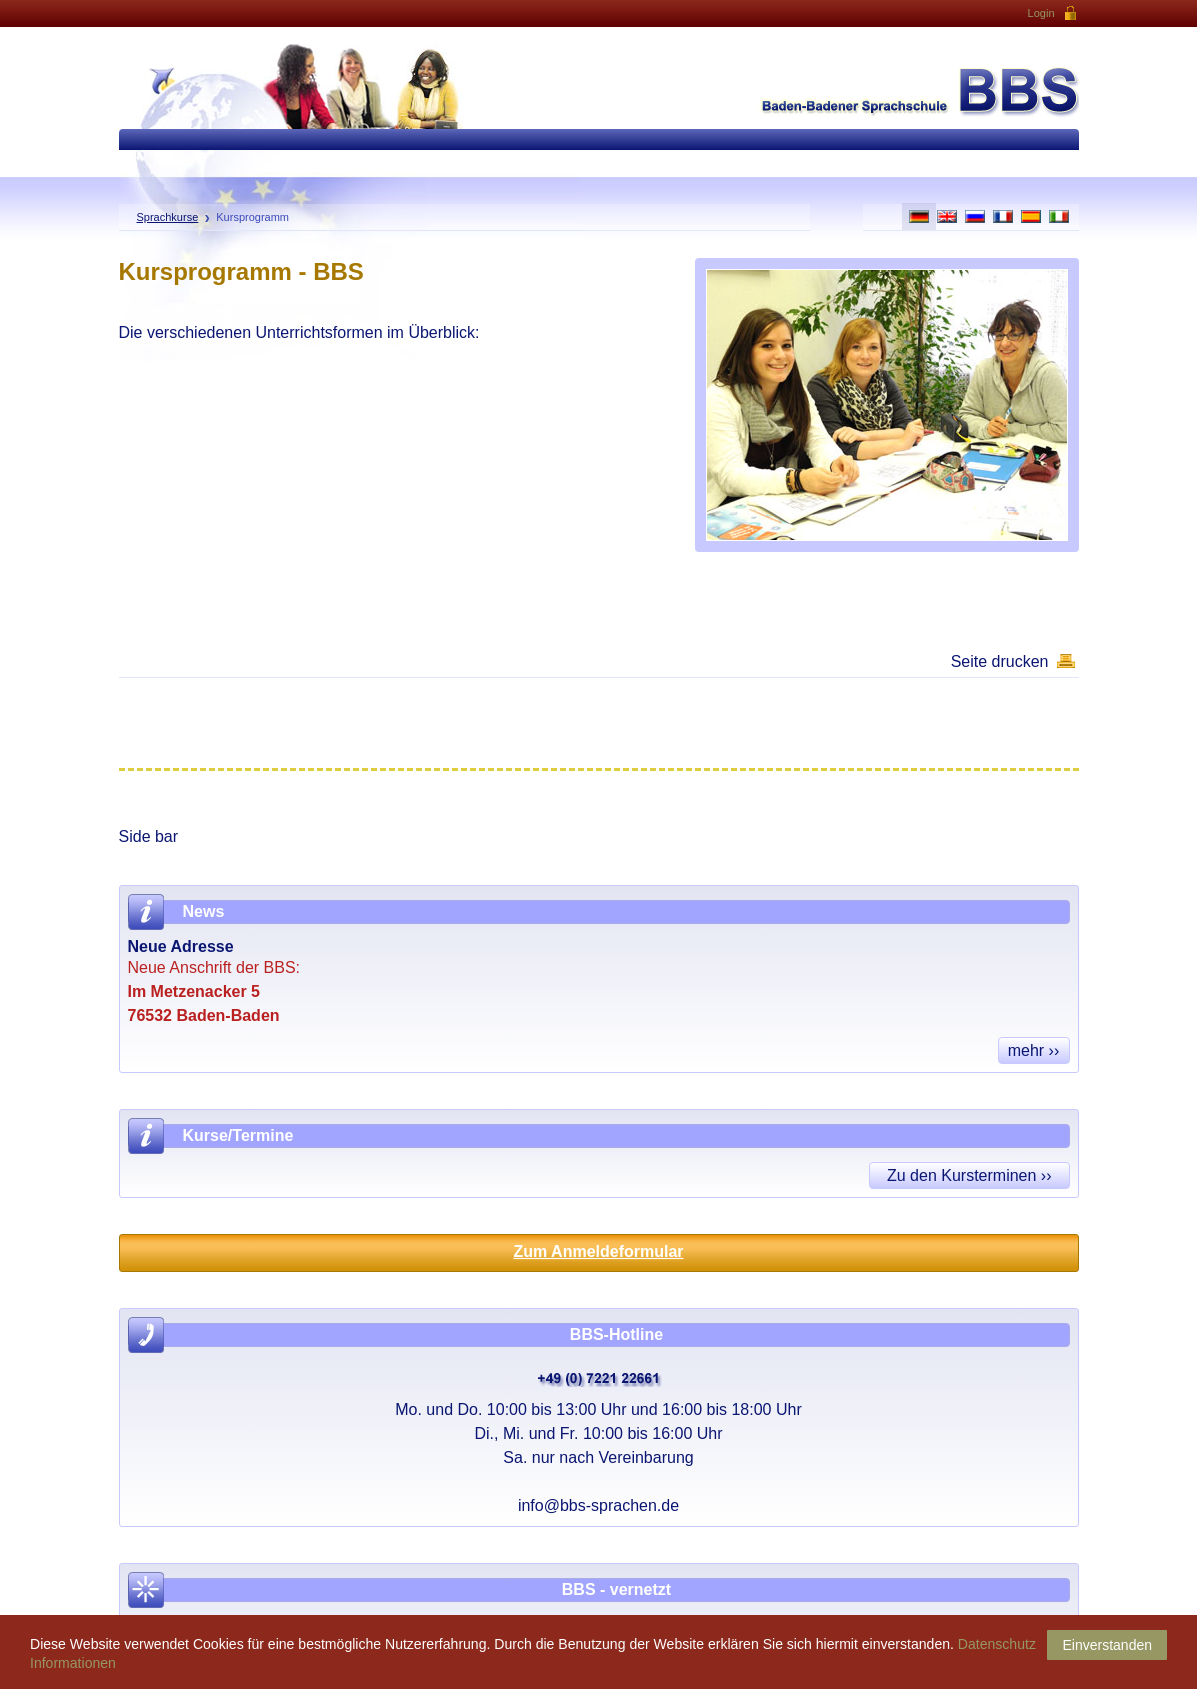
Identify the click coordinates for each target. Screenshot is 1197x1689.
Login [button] (1053, 14)
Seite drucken (1000, 661)
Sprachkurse (168, 217)
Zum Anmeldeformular (598, 1251)
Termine (262, 1135)
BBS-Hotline (616, 1334)
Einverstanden (1107, 1645)
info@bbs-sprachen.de (598, 1505)
